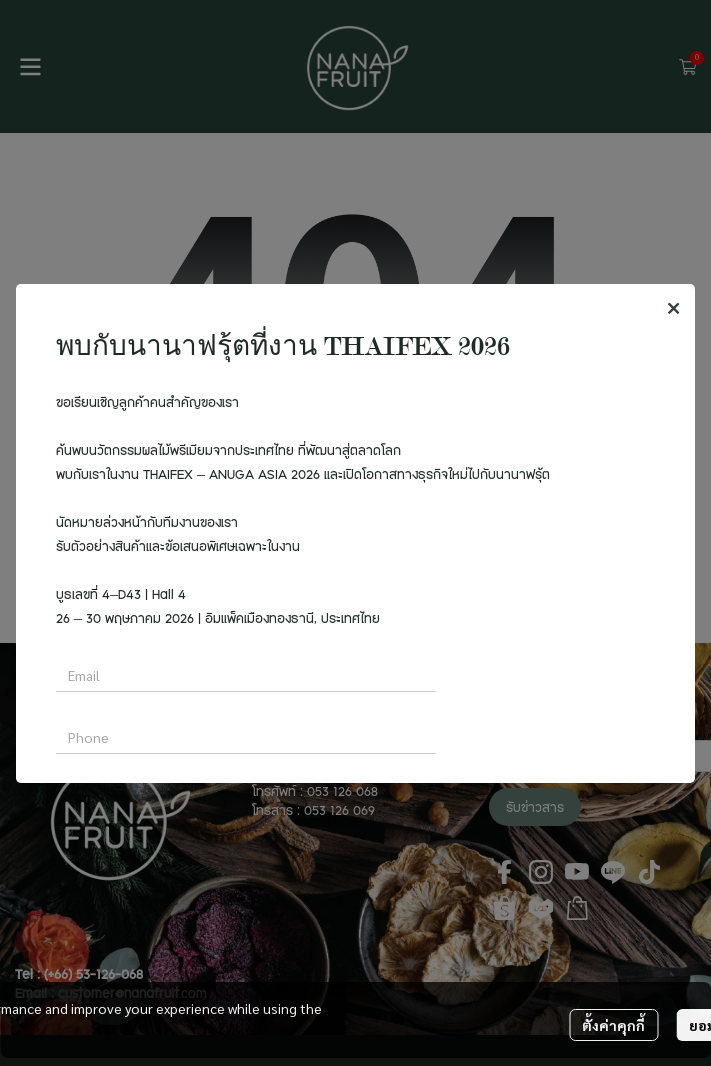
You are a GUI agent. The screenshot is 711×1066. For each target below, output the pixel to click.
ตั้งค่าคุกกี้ (613, 1025)
